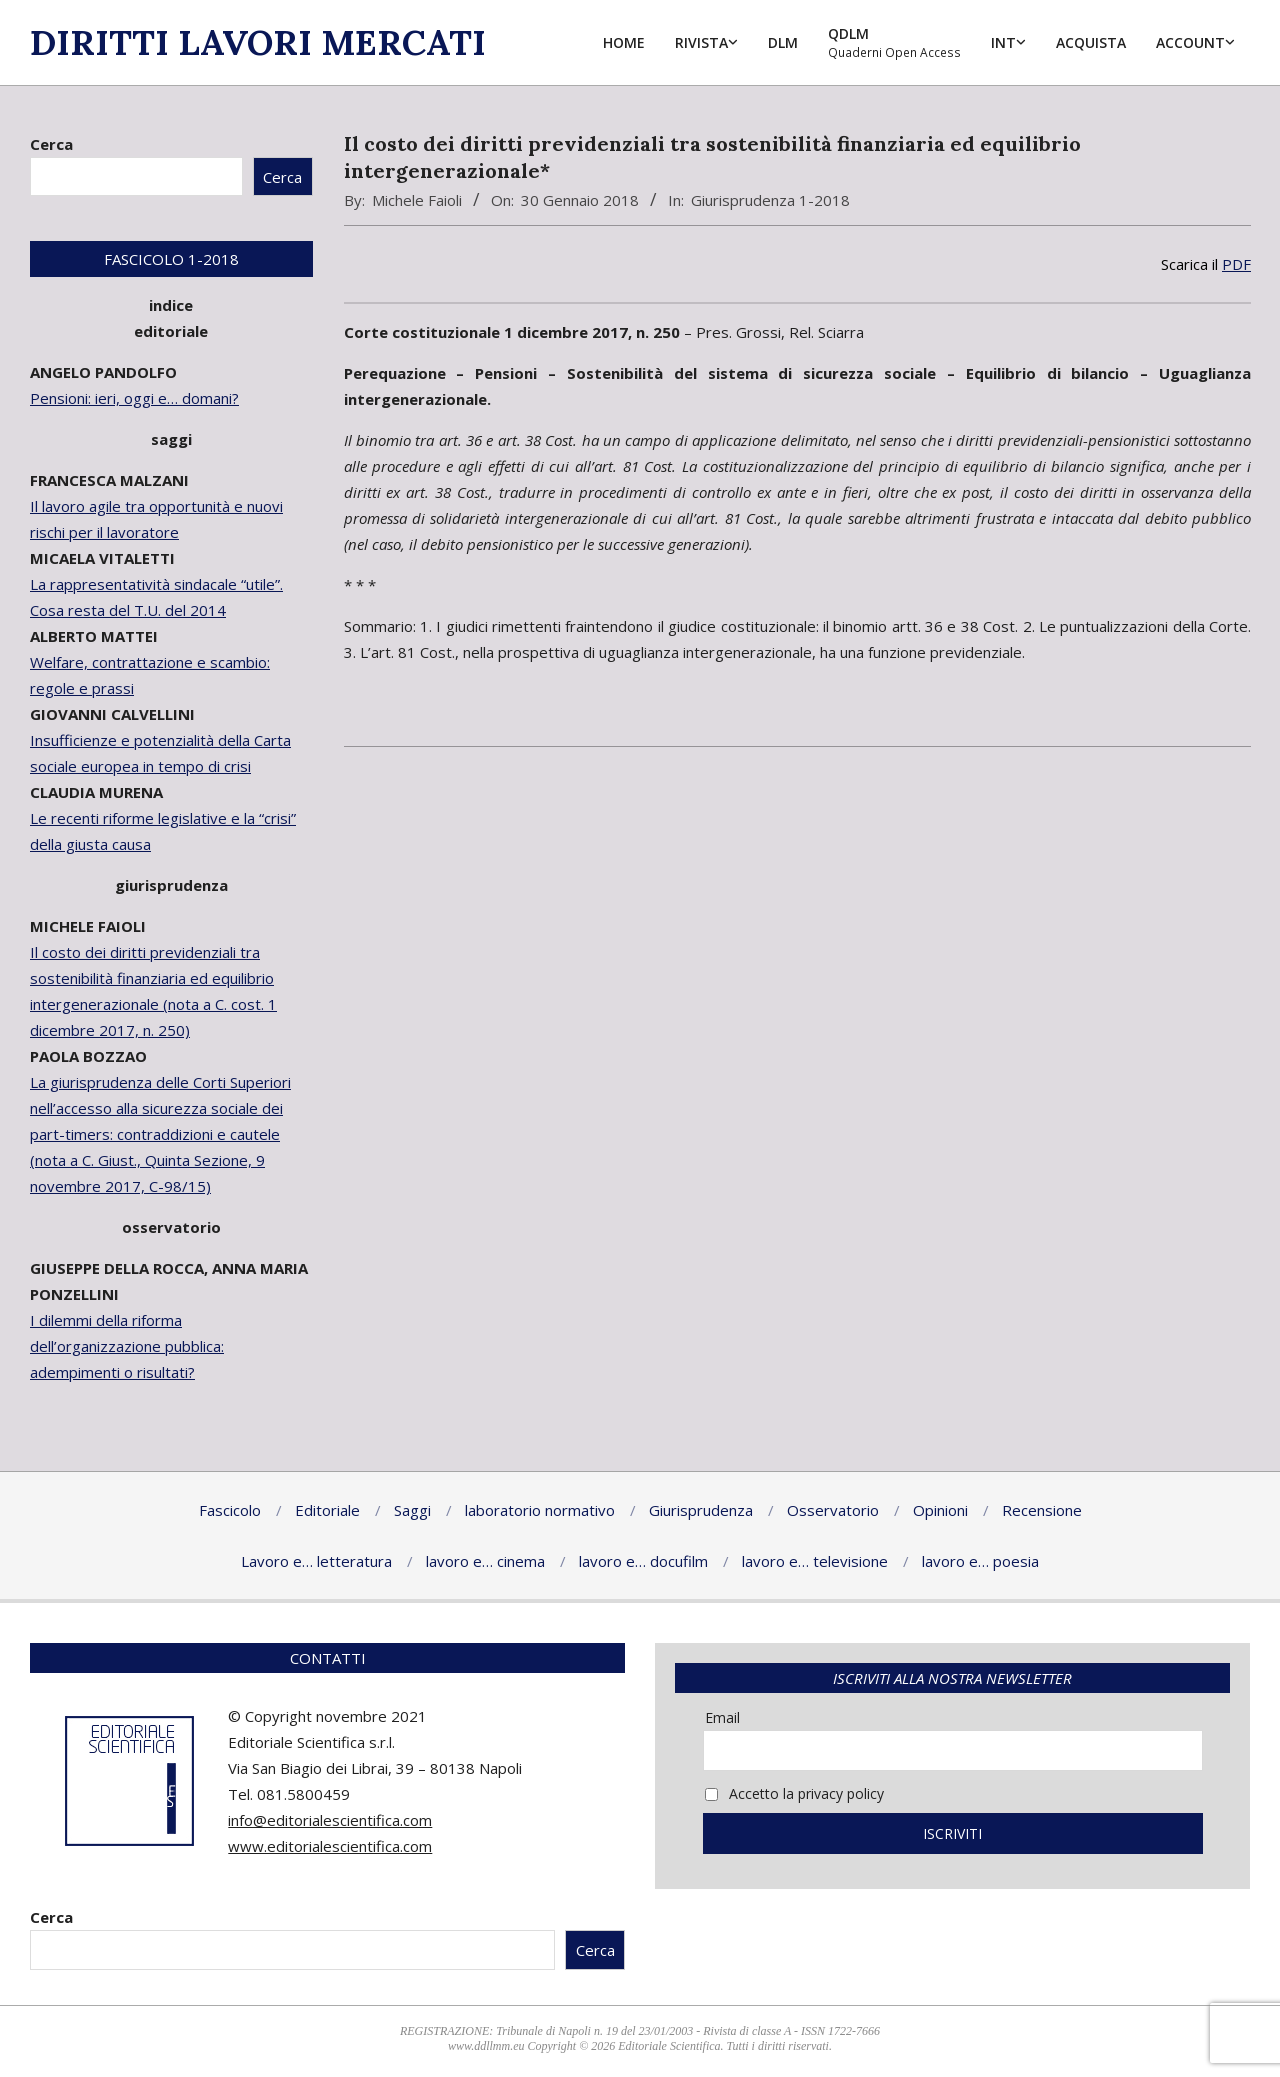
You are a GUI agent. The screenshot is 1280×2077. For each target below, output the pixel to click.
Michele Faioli (417, 200)
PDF (1236, 264)
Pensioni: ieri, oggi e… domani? (134, 398)
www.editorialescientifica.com (330, 1846)
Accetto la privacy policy (794, 1793)
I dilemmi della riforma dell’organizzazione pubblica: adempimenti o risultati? (127, 1346)
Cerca (51, 144)
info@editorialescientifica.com (330, 1820)
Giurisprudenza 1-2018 (770, 200)
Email (722, 1717)
